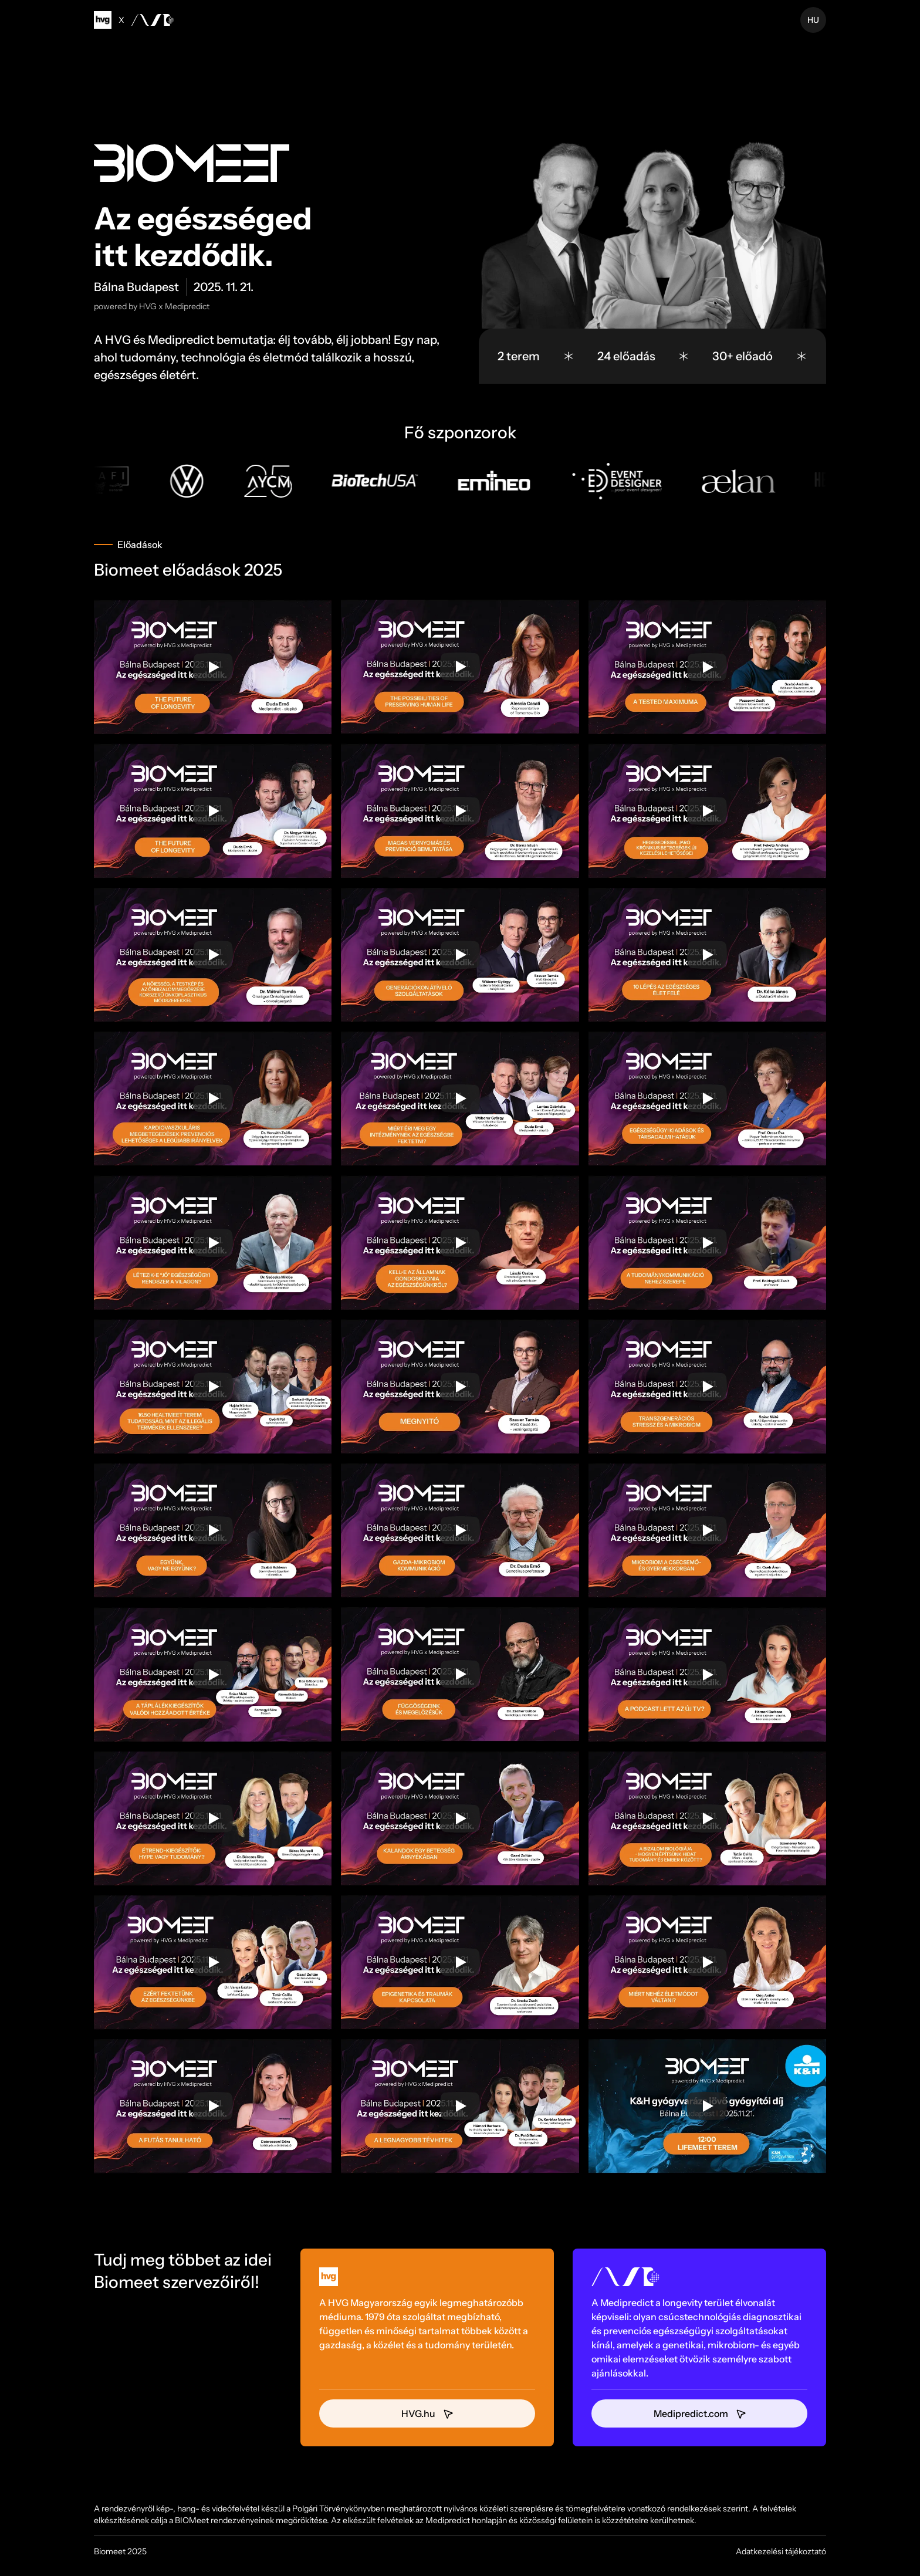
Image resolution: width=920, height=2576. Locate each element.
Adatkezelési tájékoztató (781, 2551)
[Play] (213, 667)
